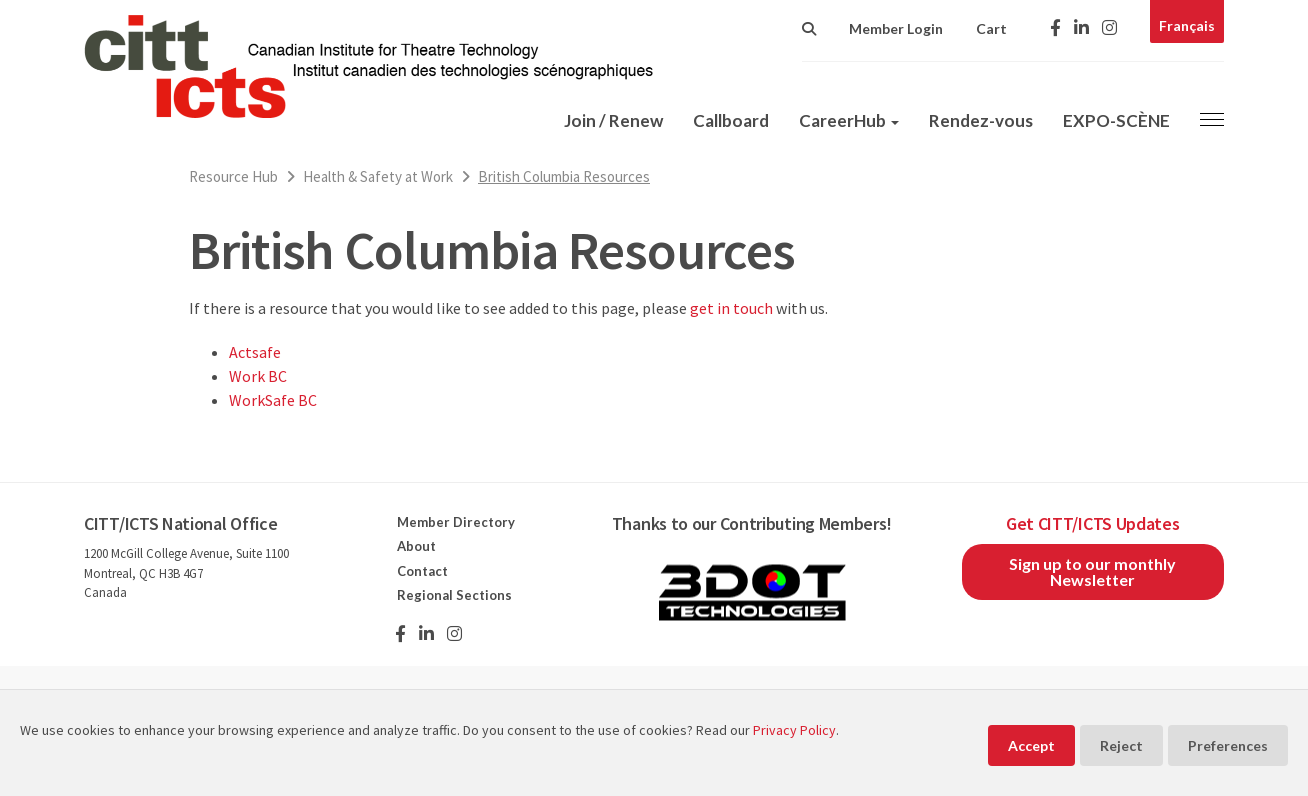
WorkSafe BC (273, 400)
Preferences (1228, 745)
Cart (991, 28)
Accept (1031, 745)
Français (1187, 25)
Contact (422, 571)
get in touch (731, 308)
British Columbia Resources (564, 176)
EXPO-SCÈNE (1116, 120)
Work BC (258, 376)
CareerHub (849, 120)
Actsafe (255, 352)
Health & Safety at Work (378, 176)
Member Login (896, 28)
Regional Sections (454, 595)
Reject (1121, 745)
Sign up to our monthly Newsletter (1092, 571)
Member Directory (456, 522)
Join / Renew (613, 120)
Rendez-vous (981, 120)
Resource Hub (233, 176)
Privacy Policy (794, 730)
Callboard (731, 120)
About (416, 546)
